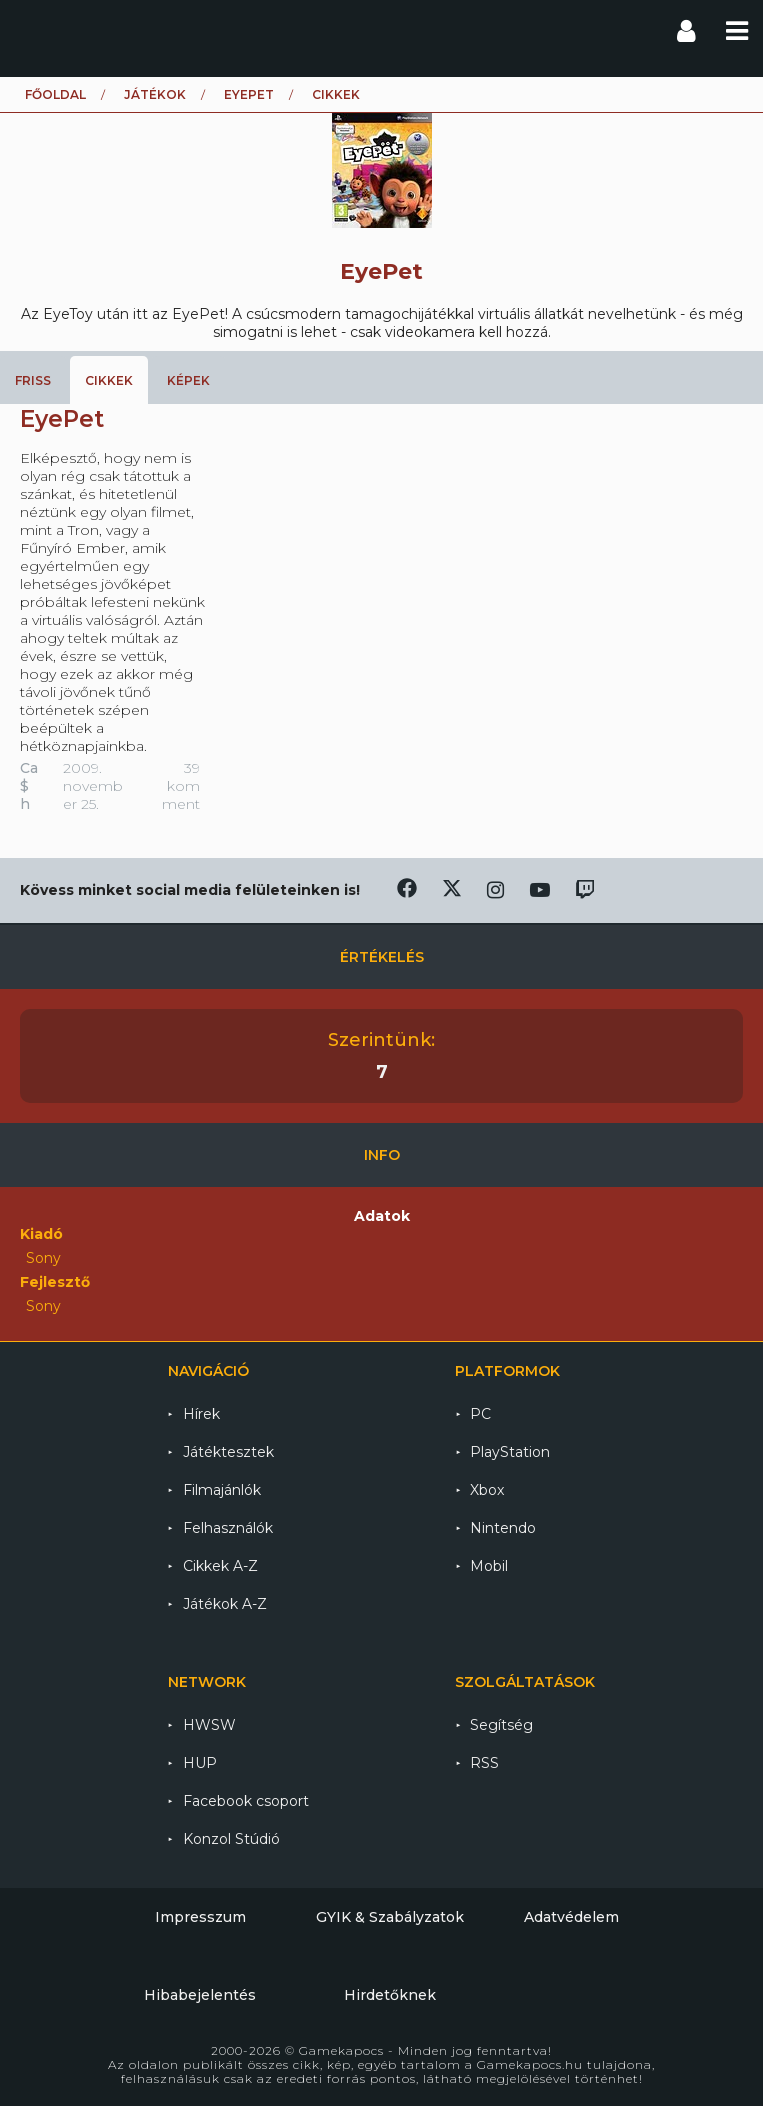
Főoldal (55, 94)
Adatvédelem (571, 1917)
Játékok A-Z (225, 1604)
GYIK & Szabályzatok (390, 1917)
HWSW (209, 1725)
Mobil (489, 1566)
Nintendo (503, 1528)
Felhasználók (228, 1528)
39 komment (181, 786)
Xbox (487, 1490)
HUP (200, 1763)
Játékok (155, 94)
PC (480, 1414)
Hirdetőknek (390, 1995)
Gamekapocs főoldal (33, 30)
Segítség (501, 1725)
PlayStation (510, 1452)
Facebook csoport (246, 1801)
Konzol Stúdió (231, 1839)
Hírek (201, 1414)
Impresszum (200, 1917)
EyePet (249, 94)
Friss (33, 380)
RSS (484, 1763)
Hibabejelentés (200, 1995)
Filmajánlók (222, 1490)
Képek (188, 380)
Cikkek (109, 380)
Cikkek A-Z (220, 1566)
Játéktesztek (228, 1452)
